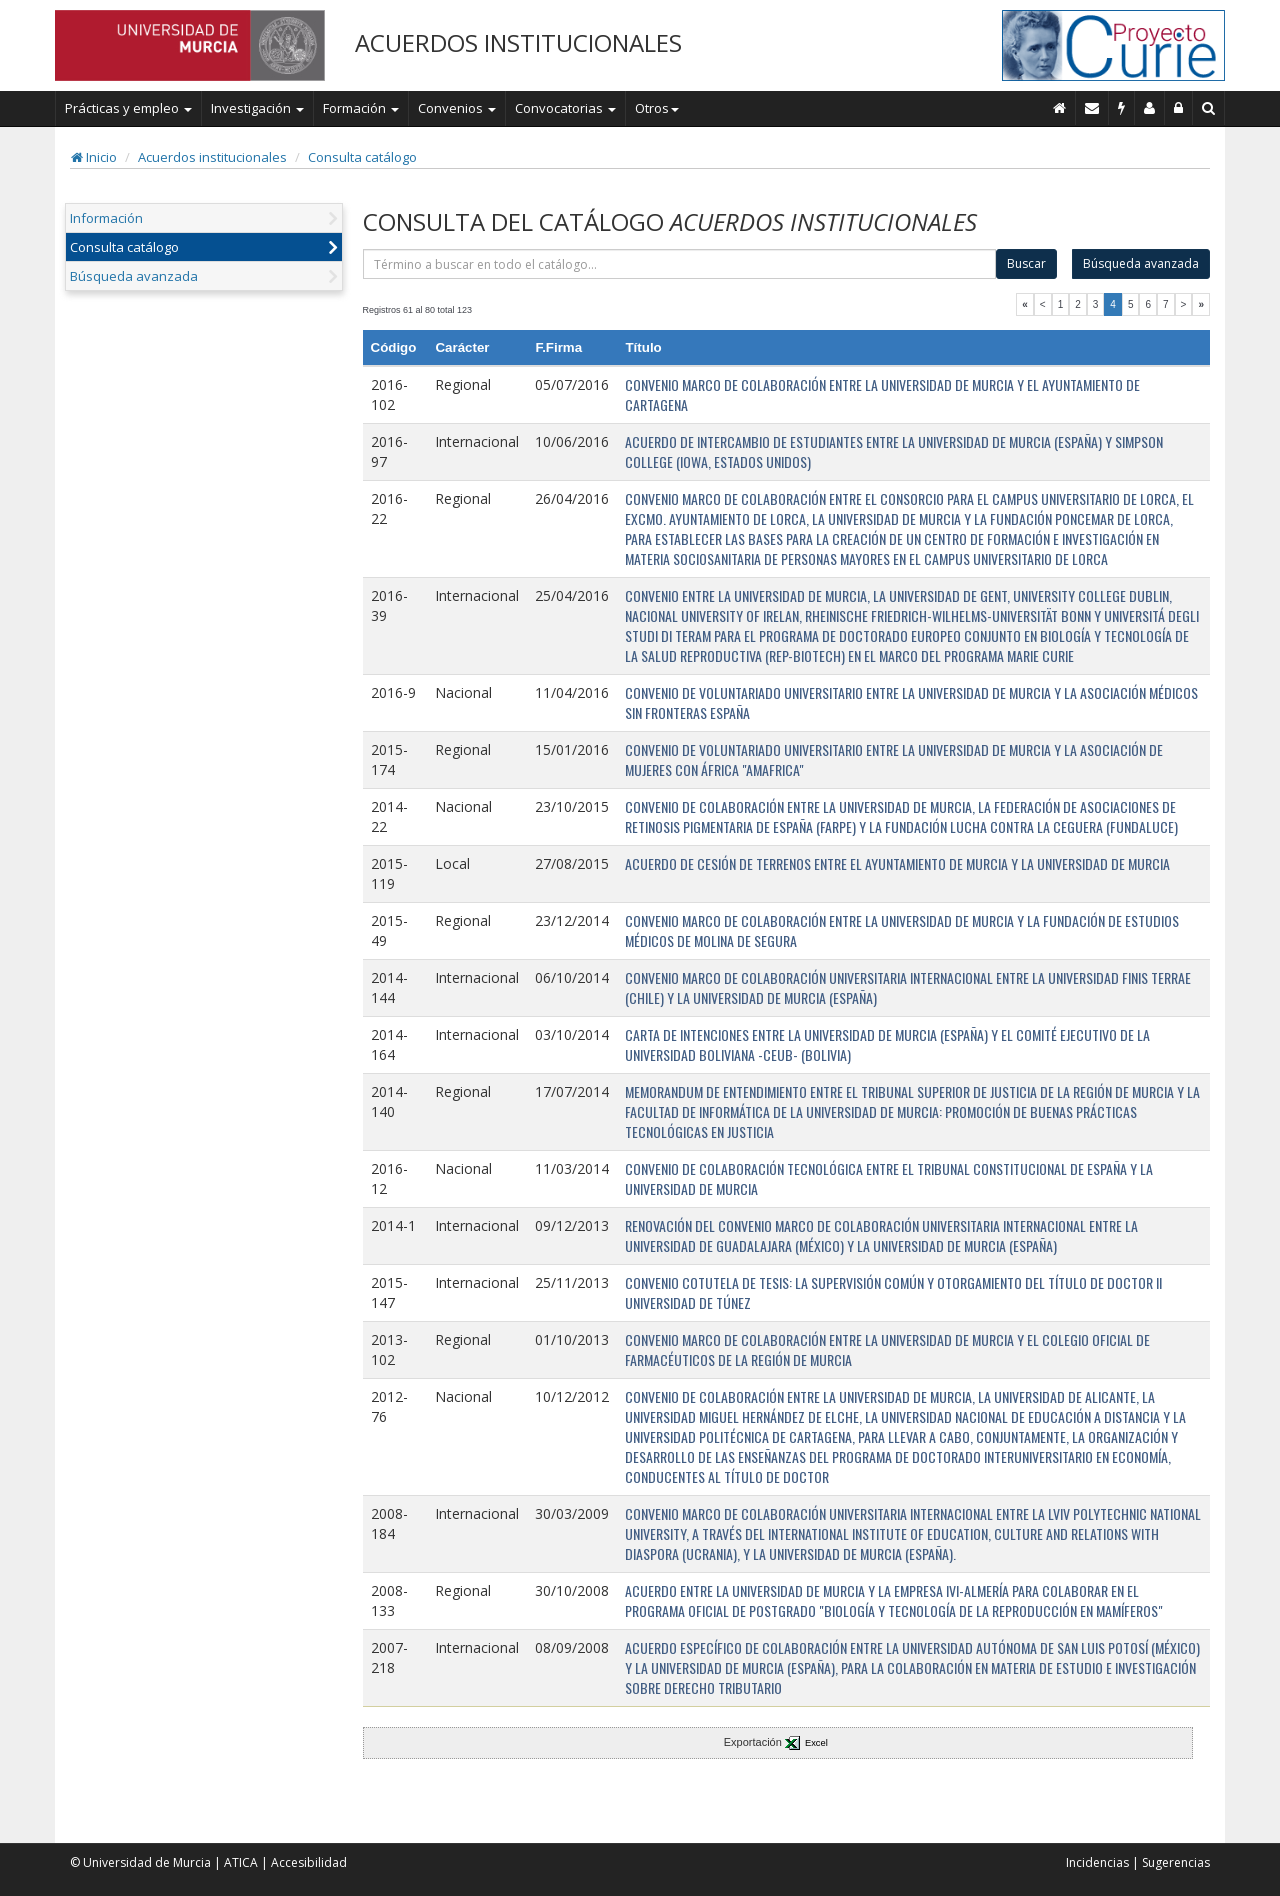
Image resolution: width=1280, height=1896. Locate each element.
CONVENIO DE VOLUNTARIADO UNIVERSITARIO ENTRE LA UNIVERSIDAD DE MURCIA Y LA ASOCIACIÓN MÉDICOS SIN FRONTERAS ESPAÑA (911, 702)
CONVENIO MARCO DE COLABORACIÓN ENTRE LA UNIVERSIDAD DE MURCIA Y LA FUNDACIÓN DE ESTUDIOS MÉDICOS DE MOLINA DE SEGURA (902, 930)
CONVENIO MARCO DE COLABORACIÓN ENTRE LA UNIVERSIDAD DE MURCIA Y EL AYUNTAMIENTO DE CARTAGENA (882, 394)
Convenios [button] (457, 108)
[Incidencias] (1122, 108)
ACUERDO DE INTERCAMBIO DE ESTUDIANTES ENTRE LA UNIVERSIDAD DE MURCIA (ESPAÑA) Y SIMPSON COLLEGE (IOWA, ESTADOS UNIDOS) (894, 451)
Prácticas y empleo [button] (128, 108)
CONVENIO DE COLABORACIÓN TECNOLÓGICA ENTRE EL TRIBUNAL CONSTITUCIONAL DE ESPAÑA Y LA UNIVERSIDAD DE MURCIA (889, 1178)
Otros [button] (657, 108)
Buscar (1026, 263)
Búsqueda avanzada (134, 276)
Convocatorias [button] (565, 108)
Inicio (94, 157)
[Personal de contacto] (1150, 108)
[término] (680, 264)
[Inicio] (1060, 108)
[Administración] (1179, 108)
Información (106, 218)
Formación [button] (361, 108)
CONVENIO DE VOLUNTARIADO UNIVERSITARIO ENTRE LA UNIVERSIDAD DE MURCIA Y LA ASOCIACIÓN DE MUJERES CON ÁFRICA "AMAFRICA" (894, 759)
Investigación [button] (257, 108)
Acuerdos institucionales (212, 157)
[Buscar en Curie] (1209, 108)
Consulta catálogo (362, 157)
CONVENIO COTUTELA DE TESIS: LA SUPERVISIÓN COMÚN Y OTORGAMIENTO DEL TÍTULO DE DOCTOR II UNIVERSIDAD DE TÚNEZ (893, 1292)
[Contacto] (1092, 108)
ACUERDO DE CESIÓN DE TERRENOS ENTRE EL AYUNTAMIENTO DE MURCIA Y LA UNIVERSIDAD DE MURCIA (897, 863)
